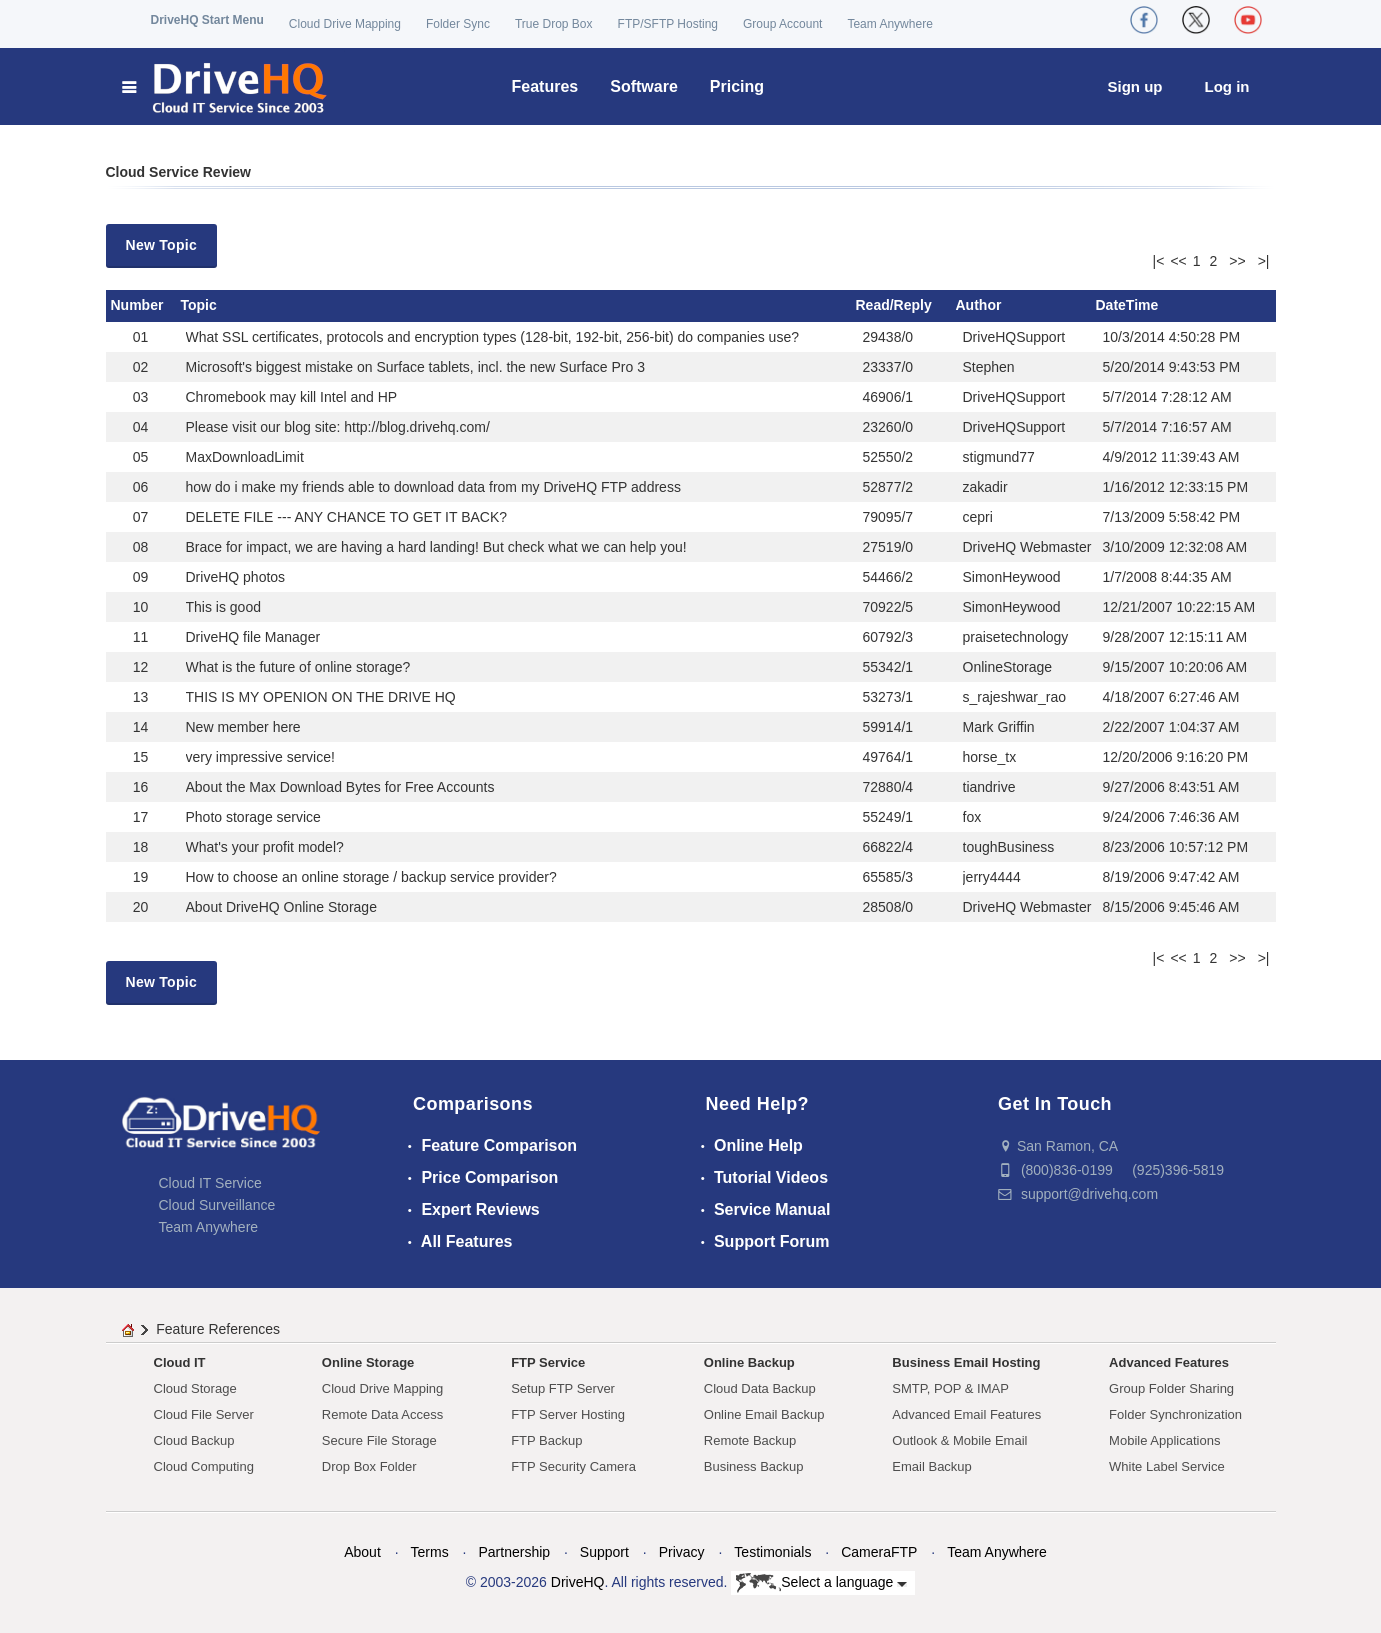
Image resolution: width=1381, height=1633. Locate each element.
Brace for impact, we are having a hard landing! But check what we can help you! (436, 547)
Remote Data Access (382, 1414)
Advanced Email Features (966, 1414)
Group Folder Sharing (1171, 1388)
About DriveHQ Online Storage (281, 907)
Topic (199, 305)
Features (545, 86)
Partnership (514, 1552)
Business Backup (754, 1466)
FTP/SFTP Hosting (668, 24)
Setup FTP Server (563, 1388)
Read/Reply (894, 305)
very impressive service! (260, 757)
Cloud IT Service (210, 1183)
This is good (223, 607)
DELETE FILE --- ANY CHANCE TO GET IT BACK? (347, 517)
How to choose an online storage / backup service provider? (371, 877)
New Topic (162, 245)
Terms (430, 1552)
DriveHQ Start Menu (207, 20)
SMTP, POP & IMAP (950, 1388)
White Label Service (1167, 1466)
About (362, 1552)
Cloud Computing (204, 1466)
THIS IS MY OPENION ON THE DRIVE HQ (321, 697)
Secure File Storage (379, 1440)
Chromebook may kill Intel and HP (292, 397)
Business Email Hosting (966, 1362)
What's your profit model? (265, 847)
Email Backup (931, 1466)
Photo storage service (253, 817)
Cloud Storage (195, 1388)
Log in (1227, 86)
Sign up (1135, 86)
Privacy (682, 1552)
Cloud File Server (204, 1414)
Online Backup (749, 1362)
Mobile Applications (1164, 1440)
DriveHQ (578, 1582)
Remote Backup (750, 1440)
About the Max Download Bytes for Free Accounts (340, 787)
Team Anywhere (889, 24)
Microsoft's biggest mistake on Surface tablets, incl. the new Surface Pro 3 (415, 367)
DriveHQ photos (236, 577)
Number (137, 305)
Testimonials (772, 1552)
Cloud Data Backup (760, 1388)
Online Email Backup (764, 1414)
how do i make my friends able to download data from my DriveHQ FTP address (433, 487)
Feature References (218, 1329)
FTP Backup (546, 1440)
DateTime (1127, 305)
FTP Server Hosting (568, 1414)
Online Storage (368, 1362)
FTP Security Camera (573, 1466)
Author (979, 305)
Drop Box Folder (369, 1466)
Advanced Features (1169, 1362)
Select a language (821, 1583)
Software (644, 86)
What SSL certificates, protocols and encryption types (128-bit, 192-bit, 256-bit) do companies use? (492, 337)
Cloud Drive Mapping (345, 24)
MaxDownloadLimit (245, 457)
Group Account (782, 24)
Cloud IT (180, 1362)
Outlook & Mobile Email (959, 1440)
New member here (243, 727)
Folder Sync (458, 24)
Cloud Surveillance (217, 1205)
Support (604, 1552)
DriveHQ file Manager (253, 637)
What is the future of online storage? (298, 667)
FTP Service (548, 1362)
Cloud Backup (194, 1440)
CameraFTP (879, 1552)
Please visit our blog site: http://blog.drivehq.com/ (338, 427)
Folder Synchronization (1175, 1414)
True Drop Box (554, 24)
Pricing (737, 86)
